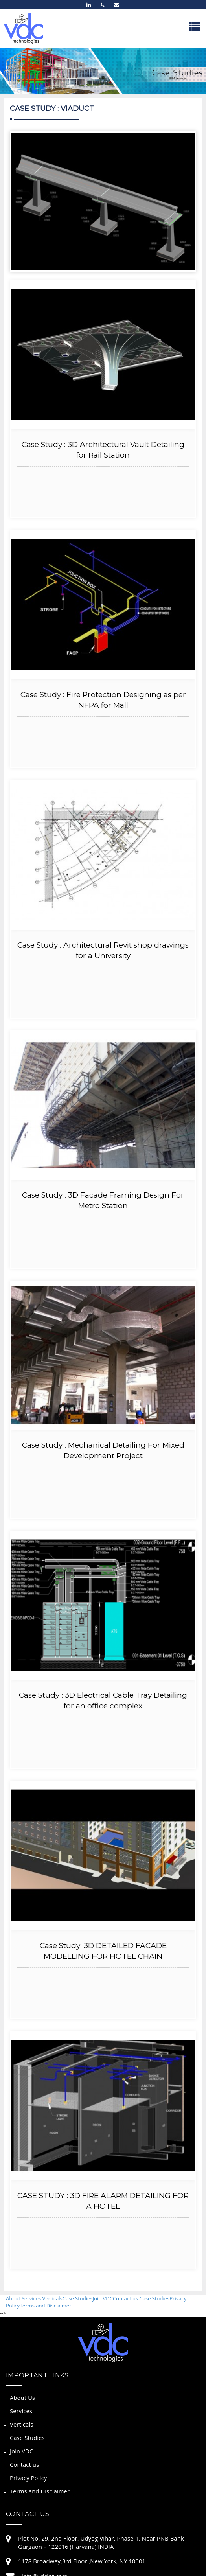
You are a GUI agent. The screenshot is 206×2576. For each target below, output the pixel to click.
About (14, 2298)
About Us (22, 2397)
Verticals (52, 2298)
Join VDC (103, 2298)
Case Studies (78, 2298)
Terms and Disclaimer (45, 2305)
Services (32, 2298)
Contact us (125, 2298)
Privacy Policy (28, 2478)
